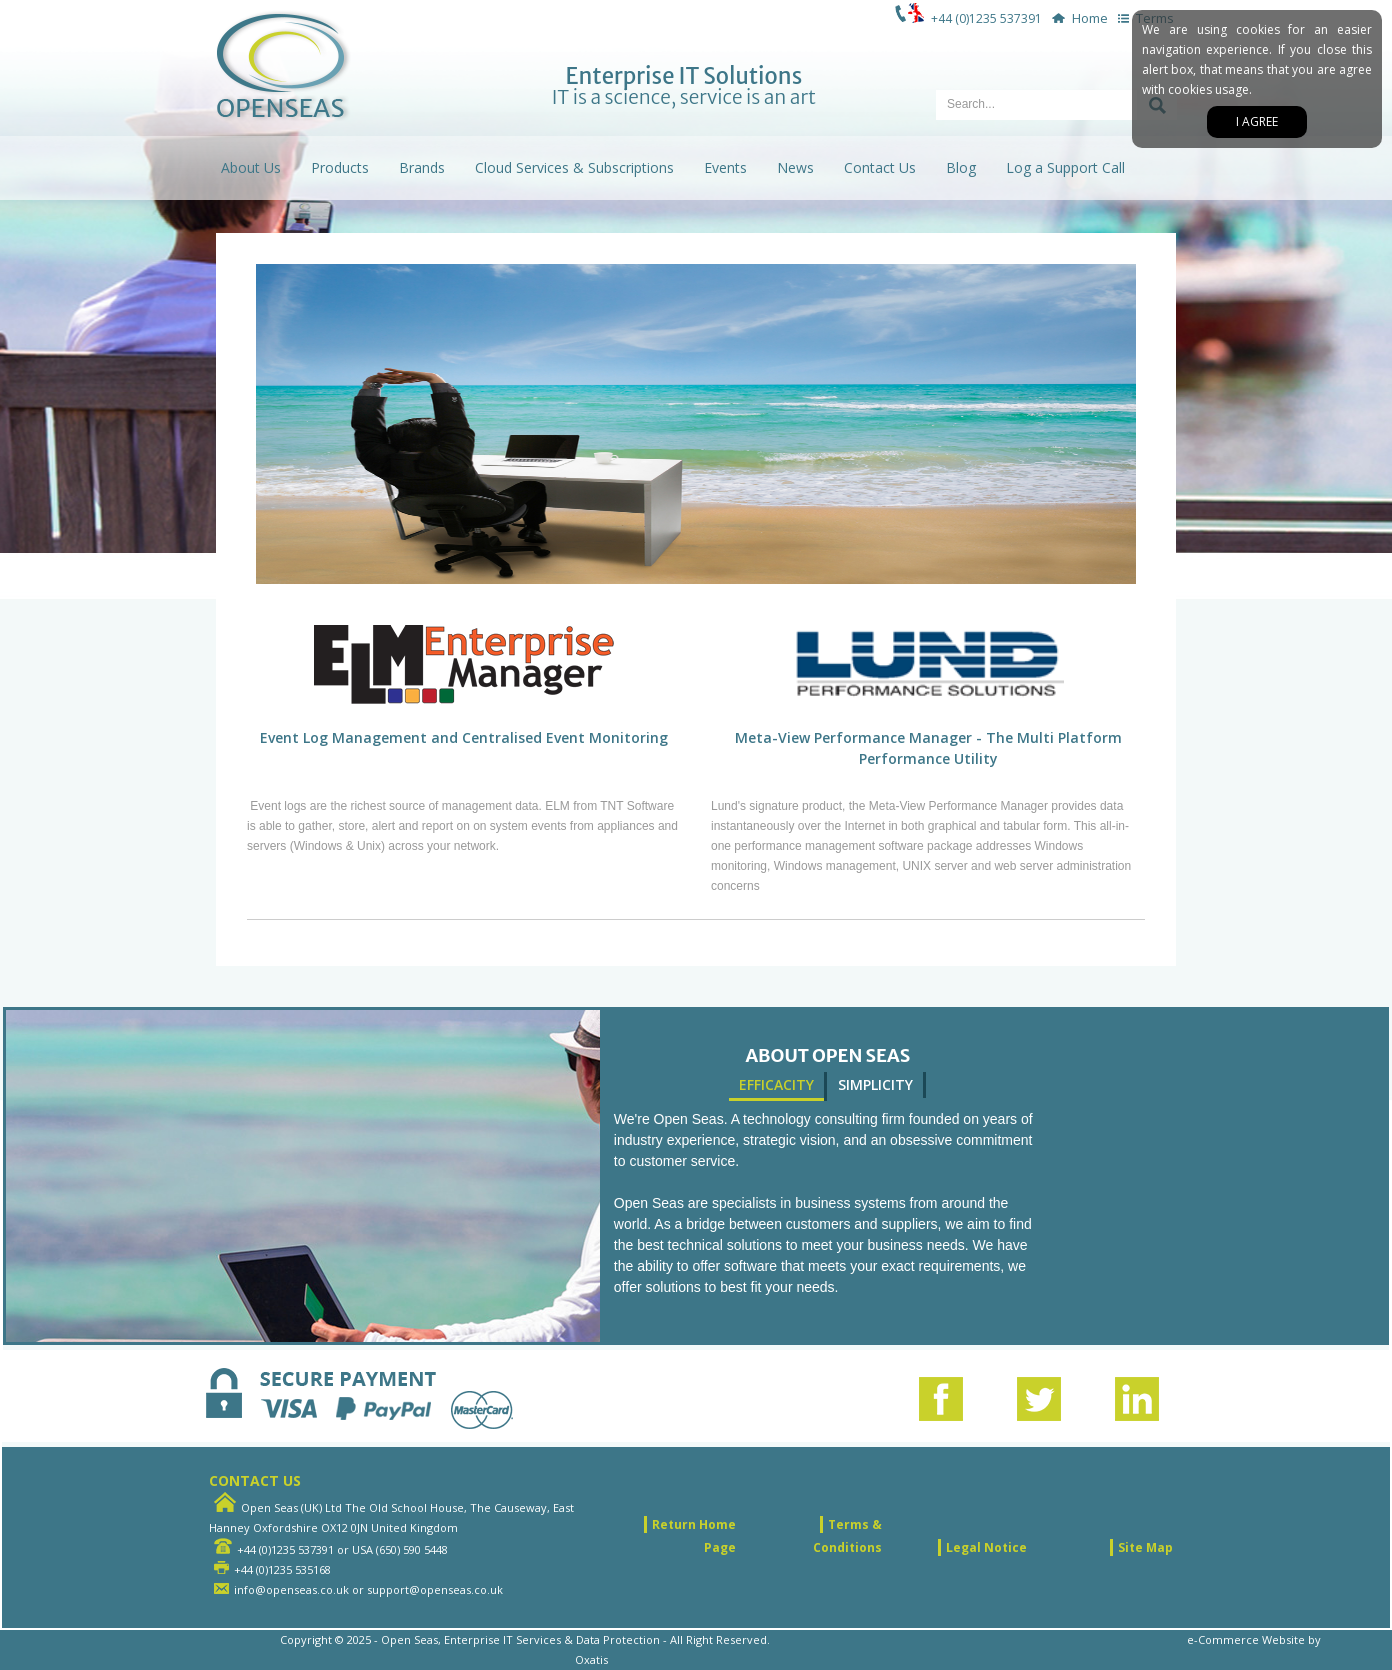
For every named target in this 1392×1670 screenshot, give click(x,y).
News (795, 167)
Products (340, 167)
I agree (1257, 121)
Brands (422, 167)
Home (1076, 18)
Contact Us (880, 167)
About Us (251, 167)
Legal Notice (986, 1547)
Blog (961, 167)
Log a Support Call (1065, 167)
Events (725, 167)
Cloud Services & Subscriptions (574, 167)
